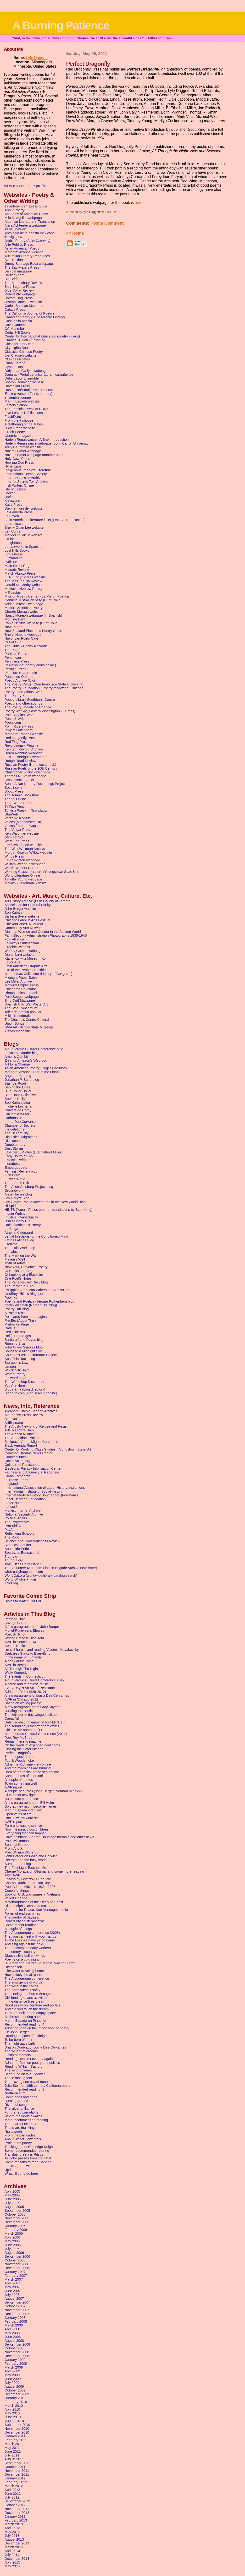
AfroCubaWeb (15, 229)
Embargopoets (16, 1167)
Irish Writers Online (19, 485)
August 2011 (14, 2459)
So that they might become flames (31, 1806)
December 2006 (17, 2268)
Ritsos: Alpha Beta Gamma (25, 1906)
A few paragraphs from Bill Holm (29, 1802)
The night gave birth (20, 2043)
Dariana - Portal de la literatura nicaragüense (39, 374)
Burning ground (16, 2101)
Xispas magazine (18, 1031)
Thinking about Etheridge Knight (29, 2147)
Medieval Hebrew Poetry (23, 589)
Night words (14, 2131)
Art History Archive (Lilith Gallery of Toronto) (38, 901)
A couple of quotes (19, 1780)
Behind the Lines (17, 1087)
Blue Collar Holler (18, 1091)
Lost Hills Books (17, 550)
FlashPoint (13, 416)
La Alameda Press (19, 512)
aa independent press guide (26, 206)
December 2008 (17, 2356)
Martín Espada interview (23, 1810)
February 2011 (16, 2440)
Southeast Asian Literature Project (31, 1355)
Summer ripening (18, 1864)
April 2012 (12, 2490)
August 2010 (14, 2421)
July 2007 (12, 2295)
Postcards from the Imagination (28, 1317)
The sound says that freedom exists (32, 1726)
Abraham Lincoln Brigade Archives (31, 1411)
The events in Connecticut (25, 1676)
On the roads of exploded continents (32, 1745)
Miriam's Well (15, 1259)
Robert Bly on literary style (25, 1921)
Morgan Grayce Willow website (28, 852)
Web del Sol (14, 837)
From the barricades (20, 2135)
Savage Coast (15, 1623)
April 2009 (12, 2371)
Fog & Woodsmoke (19, 1760)
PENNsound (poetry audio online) (30, 665)
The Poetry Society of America (28, 707)
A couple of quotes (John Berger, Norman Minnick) (43, 1791)
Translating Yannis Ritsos (24, 2154)
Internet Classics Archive (23, 478)
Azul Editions (14, 260)
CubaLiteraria (15, 363)
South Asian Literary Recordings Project (35, 784)
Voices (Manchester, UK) (24, 822)
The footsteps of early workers (28, 1948)
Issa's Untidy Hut (17, 1221)
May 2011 (12, 2448)
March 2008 (14, 2325)
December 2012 (17, 2513)
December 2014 (17, 2558)
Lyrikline (11, 562)
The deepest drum (19, 1757)
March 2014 (14, 2547)
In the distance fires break (24, 2001)
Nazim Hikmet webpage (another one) (34, 455)
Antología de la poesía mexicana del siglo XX (29, 235)
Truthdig (11, 1556)
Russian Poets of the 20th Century (31, 768)
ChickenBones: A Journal (24, 924)
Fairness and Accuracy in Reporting (32, 1472)
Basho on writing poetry (23, 1703)
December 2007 (17, 2314)
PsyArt (10, 1530)
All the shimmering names (24, 2017)
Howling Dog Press (19, 462)
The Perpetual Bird (19, 1286)
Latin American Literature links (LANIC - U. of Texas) (44, 520)
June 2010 (13, 2417)
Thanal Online (15, 799)
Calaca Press (15, 309)
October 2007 (15, 2306)
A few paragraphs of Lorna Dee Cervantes (37, 1695)
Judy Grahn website (20, 428)
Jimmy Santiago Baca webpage (29, 264)
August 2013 (14, 2539)
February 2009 (16, 2363)
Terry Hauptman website (23, 447)
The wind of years (18, 2070)
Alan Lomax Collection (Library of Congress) (38, 974)
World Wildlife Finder (20, 1579)
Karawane (12, 501)
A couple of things (18, 1929)
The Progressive (17, 1522)
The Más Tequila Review (23, 581)
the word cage (15, 1378)
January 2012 (15, 2478)
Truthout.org (14, 1560)
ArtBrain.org (14, 1422)
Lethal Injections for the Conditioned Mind (36, 1236)
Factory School (16, 405)
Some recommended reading (27, 2150)
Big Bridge (13, 279)
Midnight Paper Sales (21, 977)
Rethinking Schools (19, 1533)
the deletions (14, 1129)
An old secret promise (21, 1799)
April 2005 (12, 2191)
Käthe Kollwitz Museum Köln (26, 958)
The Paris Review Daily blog (26, 1282)
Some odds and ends (21, 2097)
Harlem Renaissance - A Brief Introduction (37, 439)
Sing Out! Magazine (20, 1000)
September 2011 (17, 2463)
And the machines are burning (28, 1768)
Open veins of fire (18, 1814)
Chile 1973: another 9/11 (23, 1730)
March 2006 (14, 2233)
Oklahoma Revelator (20, 989)
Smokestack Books (19, 780)
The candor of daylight (22, 1917)
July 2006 (12, 2249)
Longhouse (13, 543)
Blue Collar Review (19, 290)
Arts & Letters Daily (19, 1430)
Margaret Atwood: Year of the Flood (32, 1072)
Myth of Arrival (15, 1263)
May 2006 (12, 2241)
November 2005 (17, 2218)
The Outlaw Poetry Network (26, 646)
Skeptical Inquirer (18, 1545)
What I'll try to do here (21, 2173)
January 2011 (15, 2436)
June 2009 (13, 2379)
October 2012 (15, 2505)
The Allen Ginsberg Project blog (29, 1187)
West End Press (17, 841)
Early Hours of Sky (19, 1156)
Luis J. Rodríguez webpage (25, 757)
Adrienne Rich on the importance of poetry (37, 2028)
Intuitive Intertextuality (21, 1217)
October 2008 (15, 2348)
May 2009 (12, 2375)
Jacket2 (11, 497)
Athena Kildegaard (19, 1232)
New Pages (13, 627)
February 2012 (16, 2482)
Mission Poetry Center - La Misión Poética (37, 596)
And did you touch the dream (27, 2009)
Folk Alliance (14, 939)
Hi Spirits (11, 1206)
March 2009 (14, 2367)
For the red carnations (21, 2112)
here (138, 203)
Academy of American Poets (26, 214)
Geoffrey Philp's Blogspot (24, 1294)
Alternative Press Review (24, 1415)
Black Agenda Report (21, 1445)
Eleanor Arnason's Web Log (26, 1060)
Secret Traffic (15, 1646)
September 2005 (17, 2210)
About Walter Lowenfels (23, 2139)
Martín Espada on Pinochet (25, 2020)
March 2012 (14, 2486)
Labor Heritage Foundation (25, 1499)
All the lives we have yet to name (30, 1940)
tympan (10, 1366)
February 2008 (16, 2321)
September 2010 (17, 2425)
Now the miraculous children (26, 1829)
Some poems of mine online (26, 1776)
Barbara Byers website (22, 916)
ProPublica (13, 1526)
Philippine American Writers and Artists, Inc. (38, 1290)
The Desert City (16, 1133)
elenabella (12, 1164)
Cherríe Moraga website (23, 612)
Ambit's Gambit (16, 1057)
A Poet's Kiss (15, 1313)
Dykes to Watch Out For (23, 1601)
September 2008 (17, 2344)
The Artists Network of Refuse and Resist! (36, 1426)
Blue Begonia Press (20, 286)
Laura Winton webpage (22, 860)
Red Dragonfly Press (20, 738)
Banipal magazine (18, 271)
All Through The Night (21, 1669)
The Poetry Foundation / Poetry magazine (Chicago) (44, 688)
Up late (10, 2170)
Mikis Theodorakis (18, 1016)
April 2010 (12, 2409)
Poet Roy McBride (18, 1737)
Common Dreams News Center (29, 1453)
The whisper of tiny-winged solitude (32, 1715)
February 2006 (16, 2230)
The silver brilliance (19, 2108)
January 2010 (15, 2398)
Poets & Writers (16, 719)
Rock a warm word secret (24, 1818)
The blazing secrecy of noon (26, 2082)
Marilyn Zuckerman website (26, 883)
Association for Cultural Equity (28, 905)
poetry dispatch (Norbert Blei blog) (31, 1305)
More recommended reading (26, 2120)
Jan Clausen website (20, 355)
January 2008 (15, 2318)
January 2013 (15, 2516)
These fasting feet (18, 2078)
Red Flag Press (16, 742)
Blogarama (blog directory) (25, 1389)
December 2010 (17, 2432)
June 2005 (13, 2199)
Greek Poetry (15, 432)
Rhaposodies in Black (21, 993)
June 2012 (13, 2493)
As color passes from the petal (28, 2158)
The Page (12, 650)
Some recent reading (21, 1925)
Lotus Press (14, 554)
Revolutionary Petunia (21, 745)
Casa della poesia (18, 321)
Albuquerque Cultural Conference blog (34, 1049)
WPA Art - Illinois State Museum (29, 1027)
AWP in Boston (16, 1665)
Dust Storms (14, 1148)
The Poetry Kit (15, 696)
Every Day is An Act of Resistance (30, 1688)
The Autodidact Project (22, 1438)
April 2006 (12, 2237)
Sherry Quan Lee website (24, 527)
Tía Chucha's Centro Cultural (27, 1020)
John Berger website (20, 909)
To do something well (21, 1783)
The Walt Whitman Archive (25, 849)
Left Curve (13, 531)
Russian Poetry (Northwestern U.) (30, 764)
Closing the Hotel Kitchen (24, 1749)
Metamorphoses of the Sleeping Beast (34, 1902)
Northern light (15, 2093)
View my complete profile (25, 186)
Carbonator (13, 1118)
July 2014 (12, 2555)
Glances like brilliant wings (25, 1955)
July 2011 (12, 2455)
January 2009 (15, 2360)
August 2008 (14, 2340)
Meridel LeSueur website (24, 535)
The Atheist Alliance (20, 1434)
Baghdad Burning (18, 1076)
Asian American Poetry (22, 248)
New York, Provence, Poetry (26, 1267)
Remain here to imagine (23, 1741)
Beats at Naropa (17, 1845)
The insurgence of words (23, 1982)
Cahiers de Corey (18, 1110)
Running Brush (16, 1343)
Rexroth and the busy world (26, 1860)
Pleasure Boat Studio (21, 673)
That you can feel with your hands (30, 1936)
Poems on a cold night (22, 1959)
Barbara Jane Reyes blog (24, 1340)
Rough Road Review (20, 761)
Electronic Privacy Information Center (33, 1468)
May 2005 (12, 2195)
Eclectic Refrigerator (20, 1160)
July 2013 (12, 2536)
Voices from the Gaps (21, 826)
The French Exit (17, 1183)
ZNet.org (11, 1583)
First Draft (12, 1175)
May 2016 (12, 2566)
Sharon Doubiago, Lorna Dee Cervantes (35, 2047)
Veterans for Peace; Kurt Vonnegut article (36, 1910)
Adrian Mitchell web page (24, 604)
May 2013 (12, 2532)
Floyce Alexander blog (22, 1053)
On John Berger (17, 2032)
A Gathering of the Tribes (24, 424)
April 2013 (12, 2528)
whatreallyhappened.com (24, 1572)
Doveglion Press (17, 386)
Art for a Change (17, 1064)
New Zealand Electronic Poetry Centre (34, 631)
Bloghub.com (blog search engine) (31, 1393)
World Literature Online (22, 875)
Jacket (10, 493)
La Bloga (11, 1229)
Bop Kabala (13, 912)
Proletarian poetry (18, 2143)
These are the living (20, 2128)
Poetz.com (13, 722)
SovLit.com (13, 787)
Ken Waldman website (22, 833)
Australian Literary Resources (27, 256)
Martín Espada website (22, 401)
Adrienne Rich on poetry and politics (32, 2063)
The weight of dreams (21, 2051)
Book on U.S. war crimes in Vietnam (32, 1894)
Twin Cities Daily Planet (23, 1564)
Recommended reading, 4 (24, 2024)
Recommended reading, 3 (24, 2089)
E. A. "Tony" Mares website (25, 577)
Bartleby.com (14, 275)
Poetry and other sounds (23, 703)
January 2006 (15, 2226)
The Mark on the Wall (21, 1255)
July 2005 (12, 2203)
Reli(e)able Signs (18, 1336)
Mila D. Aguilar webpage (23, 218)
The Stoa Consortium (21, 1008)
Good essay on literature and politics (33, 2005)
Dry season (13, 1967)
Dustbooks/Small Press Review (29, 390)
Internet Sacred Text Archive (26, 482)
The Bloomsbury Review (23, 283)
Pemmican (13, 657)
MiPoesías (13, 592)
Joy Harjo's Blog (17, 1198)
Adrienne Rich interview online (28, 1764)
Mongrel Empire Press (22, 985)
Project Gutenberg (19, 730)
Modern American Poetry (24, 608)
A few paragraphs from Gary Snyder (32, 1707)
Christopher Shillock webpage (27, 772)
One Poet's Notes (18, 1278)
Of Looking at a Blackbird (24, 1275)
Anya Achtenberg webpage (25, 225)
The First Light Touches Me (25, 1868)
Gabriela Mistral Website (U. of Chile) (33, 600)
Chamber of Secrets (20, 1125)
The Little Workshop (20, 1248)
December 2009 (17, 2394)
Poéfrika (11, 1297)
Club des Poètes (17, 359)
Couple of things (17, 1890)
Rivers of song (16, 2105)
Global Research (17, 1476)
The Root (12, 1537)
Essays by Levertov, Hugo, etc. (28, 1879)
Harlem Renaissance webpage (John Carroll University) (47, 443)
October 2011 (15, 2467)
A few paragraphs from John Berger (32, 1627)
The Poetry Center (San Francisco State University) (44, 684)
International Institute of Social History (33, 1491)
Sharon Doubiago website (24, 382)
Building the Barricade (21, 1711)
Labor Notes (14, 1503)
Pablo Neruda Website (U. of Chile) (31, 623)
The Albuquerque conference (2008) (32, 1933)
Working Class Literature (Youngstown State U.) (41, 872)
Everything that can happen (26, 1833)
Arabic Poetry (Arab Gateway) (27, 241)
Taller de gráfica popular (23, 1012)
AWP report (13, 1787)
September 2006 (17, 2256)
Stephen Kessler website (24, 508)
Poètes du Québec (19, 677)
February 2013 (16, 2520)
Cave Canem (15, 325)
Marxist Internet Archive (23, 1510)
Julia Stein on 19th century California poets (37, 2085)
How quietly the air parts (23, 1975)
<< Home (75, 233)
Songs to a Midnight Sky (23, 1351)
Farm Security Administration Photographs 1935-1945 (46, 935)
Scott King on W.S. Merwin (25, 2074)
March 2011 (14, 2444)
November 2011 (17, 2471)
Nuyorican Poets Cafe (21, 638)
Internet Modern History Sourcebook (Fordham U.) (43, 1495)
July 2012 (12, 2497)
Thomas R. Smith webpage (25, 776)
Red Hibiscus (15, 1332)
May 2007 (12, 2287)
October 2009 (15, 2390)
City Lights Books (18, 348)
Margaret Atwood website (24, 252)
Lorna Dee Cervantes (21, 1122)
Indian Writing (15, 1213)
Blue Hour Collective (20, 1095)
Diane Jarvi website (19, 954)
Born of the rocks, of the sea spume (32, 1772)
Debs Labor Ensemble (22, 378)
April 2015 (12, 2562)
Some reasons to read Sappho (28, 2162)
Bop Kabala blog (17, 1102)
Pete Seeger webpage (22, 997)
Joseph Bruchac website (23, 302)
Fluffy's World (15, 1179)
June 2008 (13, 2337)
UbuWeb (11, 814)
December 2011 (17, 2474)
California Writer (17, 1114)
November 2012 (17, 2509)
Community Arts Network (24, 928)
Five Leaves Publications (24, 413)
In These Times (16, 1480)
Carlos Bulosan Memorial (24, 306)
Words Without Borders (22, 868)
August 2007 (14, 2298)
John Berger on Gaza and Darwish (31, 1856)
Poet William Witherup (22, 1852)
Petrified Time (15, 1619)
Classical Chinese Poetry (24, 351)
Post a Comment (107, 223)
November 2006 (17, 2264)
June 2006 (13, 2245)
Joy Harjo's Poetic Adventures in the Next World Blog (45, 1202)
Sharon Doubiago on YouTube (28, 1883)
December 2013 (17, 2543)
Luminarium (13, 558)
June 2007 (13, 2291)
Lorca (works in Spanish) (24, 547)
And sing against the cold (24, 1944)
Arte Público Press (19, 244)
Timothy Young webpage (23, 879)
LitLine (10, 539)
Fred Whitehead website (23, 845)
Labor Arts (12, 962)
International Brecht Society (26, 474)
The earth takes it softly (22, 1990)
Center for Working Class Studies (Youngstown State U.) (48, 1449)
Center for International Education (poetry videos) (42, 336)
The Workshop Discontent (24, 1382)
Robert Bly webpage (20, 294)
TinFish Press (15, 807)
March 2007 (14, 2279)
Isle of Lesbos (15, 489)
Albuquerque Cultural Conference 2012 (34, 1680)
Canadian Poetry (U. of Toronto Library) (35, 317)
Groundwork (14, 1190)
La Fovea (12, 516)
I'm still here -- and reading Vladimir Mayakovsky (42, 1650)
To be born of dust (18, 2040)
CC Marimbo (14, 329)
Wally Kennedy (16, 1672)
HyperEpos (13, 466)
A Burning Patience (60, 25)
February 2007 (16, 2275)
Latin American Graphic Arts (26, 966)
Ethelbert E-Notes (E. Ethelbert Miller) (33, 1152)
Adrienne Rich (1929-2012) (25, 1692)
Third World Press (18, 803)
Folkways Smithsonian (22, 943)
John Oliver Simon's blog (24, 1347)
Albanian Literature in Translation (30, 221)
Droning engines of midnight (26, 2036)
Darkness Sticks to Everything (27, 1653)
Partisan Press (16, 654)
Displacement (15, 1141)
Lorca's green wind (19, 2166)
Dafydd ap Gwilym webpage (26, 371)
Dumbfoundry (15, 1145)
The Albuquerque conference (27, 1978)
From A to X (13, 1848)
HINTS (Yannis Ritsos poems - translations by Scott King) (48, 1210)
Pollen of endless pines (22, 1913)
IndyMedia (13, 1484)
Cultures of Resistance (22, 1465)
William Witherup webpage (25, 864)
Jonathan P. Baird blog (22, 1079)
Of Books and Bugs (19, 1271)
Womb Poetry (15, 1374)
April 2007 (12, 2283)
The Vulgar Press (18, 829)
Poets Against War (19, 715)
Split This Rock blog (20, 1359)
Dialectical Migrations (21, 1137)
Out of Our (13, 642)
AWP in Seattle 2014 (20, 1642)
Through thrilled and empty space (30, 2013)
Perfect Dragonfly (18, 1753)
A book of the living (19, 1661)
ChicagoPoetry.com (19, 344)
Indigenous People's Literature (28, 470)
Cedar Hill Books (17, 332)
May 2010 (12, 2413)
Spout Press (14, 791)
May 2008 (12, 2333)
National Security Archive (24, 1514)
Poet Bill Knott (15, 1634)
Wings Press (14, 856)
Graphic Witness (17, 947)
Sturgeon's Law (16, 1362)
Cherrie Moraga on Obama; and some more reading (44, 1871)
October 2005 (15, 2214)
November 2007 (17, 2310)
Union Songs (14, 1023)
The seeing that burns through (28, 1994)
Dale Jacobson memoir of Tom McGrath (35, 1722)
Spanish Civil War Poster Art (26, 1004)
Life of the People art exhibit (26, 970)
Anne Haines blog (18, 1194)
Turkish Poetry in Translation (26, 810)
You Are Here (15, 1385)
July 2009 (12, 2383)
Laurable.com (15, 524)
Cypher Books (15, 367)
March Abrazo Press (20, 573)
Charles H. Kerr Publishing (25, 340)
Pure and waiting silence (23, 1825)
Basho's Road (15, 1083)
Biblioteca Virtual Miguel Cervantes (31, 1442)
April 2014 (12, 2551)
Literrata (11, 1244)
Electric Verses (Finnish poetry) (28, 394)
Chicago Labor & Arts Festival (27, 920)
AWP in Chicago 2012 (21, 1699)
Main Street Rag (17, 566)
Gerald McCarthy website (24, 585)
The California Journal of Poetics (30, 313)
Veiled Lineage (16, 1898)
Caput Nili (12, 1718)
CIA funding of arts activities (26, 1998)
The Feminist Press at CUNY (27, 409)
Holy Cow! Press (17, 459)
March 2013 (14, 2524)
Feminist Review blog (21, 1171)
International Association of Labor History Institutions (45, 1487)
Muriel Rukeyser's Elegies (24, 1630)
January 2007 (15, 2272)
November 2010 (17, 2428)
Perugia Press (15, 669)
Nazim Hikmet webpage (23, 451)
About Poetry (14, 210)
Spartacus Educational (22, 1552)
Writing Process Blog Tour (24, 1638)
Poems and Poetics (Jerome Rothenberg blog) (40, 1301)
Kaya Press (13, 504)
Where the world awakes (23, 2116)
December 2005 (17, 2222)
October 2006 (15, 2260)
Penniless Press (17, 661)
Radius (10, 1328)
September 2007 (17, 2302)
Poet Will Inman (17, 1841)
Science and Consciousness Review (32, 1541)
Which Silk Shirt (17, 1370)
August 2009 (14, 2386)
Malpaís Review (17, 569)
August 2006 (14, 2253)
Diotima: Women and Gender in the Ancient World (43, 932)
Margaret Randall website (24, 734)
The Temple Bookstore (22, 795)
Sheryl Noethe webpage (23, 634)
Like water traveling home (24, 1971)
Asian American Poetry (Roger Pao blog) (36, 1068)
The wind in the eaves (21, 1986)
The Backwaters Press (22, 267)
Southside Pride (17, 1549)
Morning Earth (15, 619)
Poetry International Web (24, 692)
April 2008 (12, 2329)
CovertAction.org (17, 1461)
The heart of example (21, 2124)
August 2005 (14, 2207)
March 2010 (14, 2406)
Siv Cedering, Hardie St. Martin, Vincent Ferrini (40, 1963)
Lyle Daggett (36, 58)
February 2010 (16, 2402)
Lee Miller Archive (18, 981)
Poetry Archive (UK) (20, 680)
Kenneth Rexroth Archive (24, 749)
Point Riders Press (19, 726)
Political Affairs (16, 1518)
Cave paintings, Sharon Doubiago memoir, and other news (49, 1837)
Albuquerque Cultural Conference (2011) (36, 1734)
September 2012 (17, 2501)
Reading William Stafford (24, 2066)
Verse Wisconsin (17, 818)
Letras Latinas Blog (19, 1240)
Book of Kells (15, 1099)
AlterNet (11, 1419)
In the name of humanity (23, 1657)
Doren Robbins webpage (24, 753)
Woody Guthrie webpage (24, 951)
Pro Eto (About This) (20, 1320)
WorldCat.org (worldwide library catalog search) (41, 1575)
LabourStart (13, 1507)
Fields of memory (18, 2055)
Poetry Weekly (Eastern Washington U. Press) (40, 711)
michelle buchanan (19, 1106)
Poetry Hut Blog (17, 1309)
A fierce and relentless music (27, 1684)
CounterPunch (16, 1457)
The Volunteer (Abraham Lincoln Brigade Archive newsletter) (51, 1568)
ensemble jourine (18, 397)
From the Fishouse (19, 420)
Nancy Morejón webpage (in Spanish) (33, 615)
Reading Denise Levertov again (29, 2059)
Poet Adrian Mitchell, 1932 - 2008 (30, 1887)
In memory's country (20, 1952)
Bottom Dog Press (19, 298)
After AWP (12, 1875)
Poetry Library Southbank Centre (30, 699)
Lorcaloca (12, 1252)
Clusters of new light (20, 1795)
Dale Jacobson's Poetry (23, 1225)
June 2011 (13, 2451)
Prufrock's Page (17, 1324)
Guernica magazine (19, 436)
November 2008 (17, 2352)
